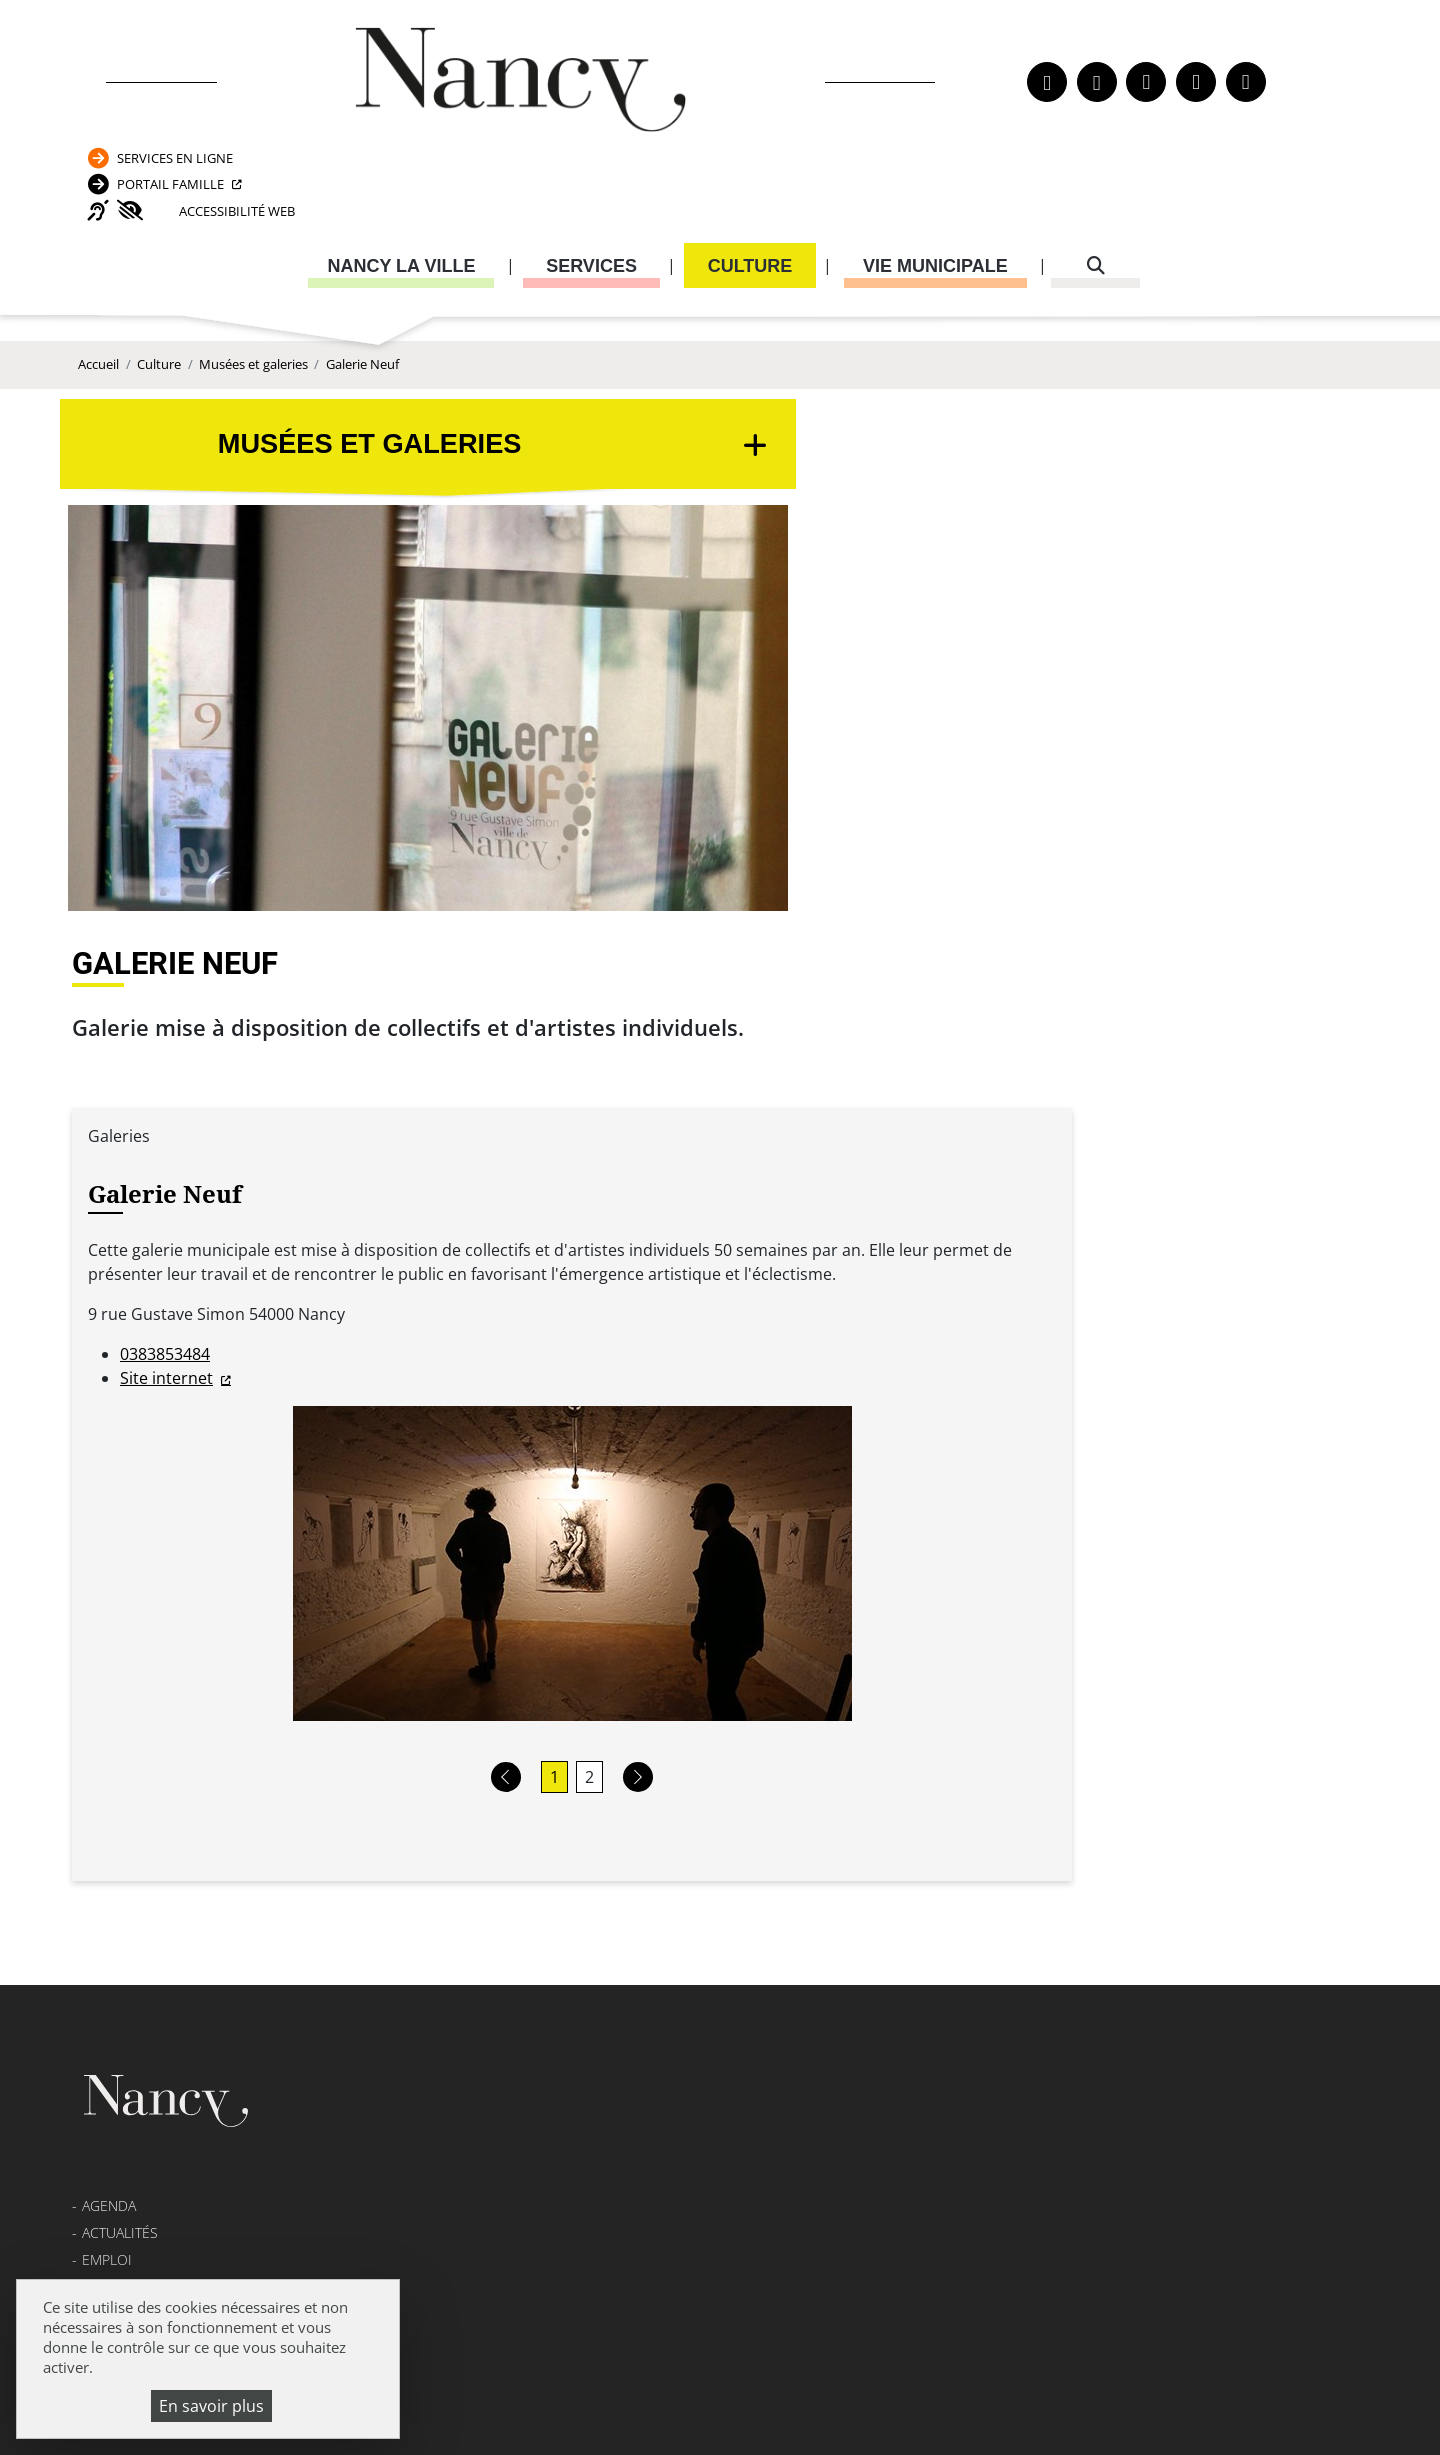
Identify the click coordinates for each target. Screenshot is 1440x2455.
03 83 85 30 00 (641, 1741)
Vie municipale (935, 185)
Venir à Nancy (485, 2385)
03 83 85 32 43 (1247, 1997)
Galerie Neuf (362, 310)
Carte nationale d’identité (1036, 1714)
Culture (750, 185)
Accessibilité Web (1181, 123)
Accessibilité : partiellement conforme (225, 1871)
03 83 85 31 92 (1247, 1781)
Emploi (107, 1735)
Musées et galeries (253, 310)
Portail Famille (1146, 83)
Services (591, 185)
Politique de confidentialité (189, 1844)
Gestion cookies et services (963, 2410)
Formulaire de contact (584, 1799)
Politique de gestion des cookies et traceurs (656, 2410)
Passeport (991, 1686)
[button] (865, 1230)
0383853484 (601, 807)
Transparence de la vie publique (200, 1789)
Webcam (111, 1762)
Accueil (98, 310)
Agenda (109, 1680)
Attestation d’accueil (1021, 1741)
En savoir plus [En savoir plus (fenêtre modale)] (211, 2406)
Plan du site (126, 1899)
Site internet (602, 831)
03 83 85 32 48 (996, 1899)
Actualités (120, 1707)
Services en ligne (1150, 43)
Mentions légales (147, 1817)
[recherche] (1095, 185)
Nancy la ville (401, 185)
